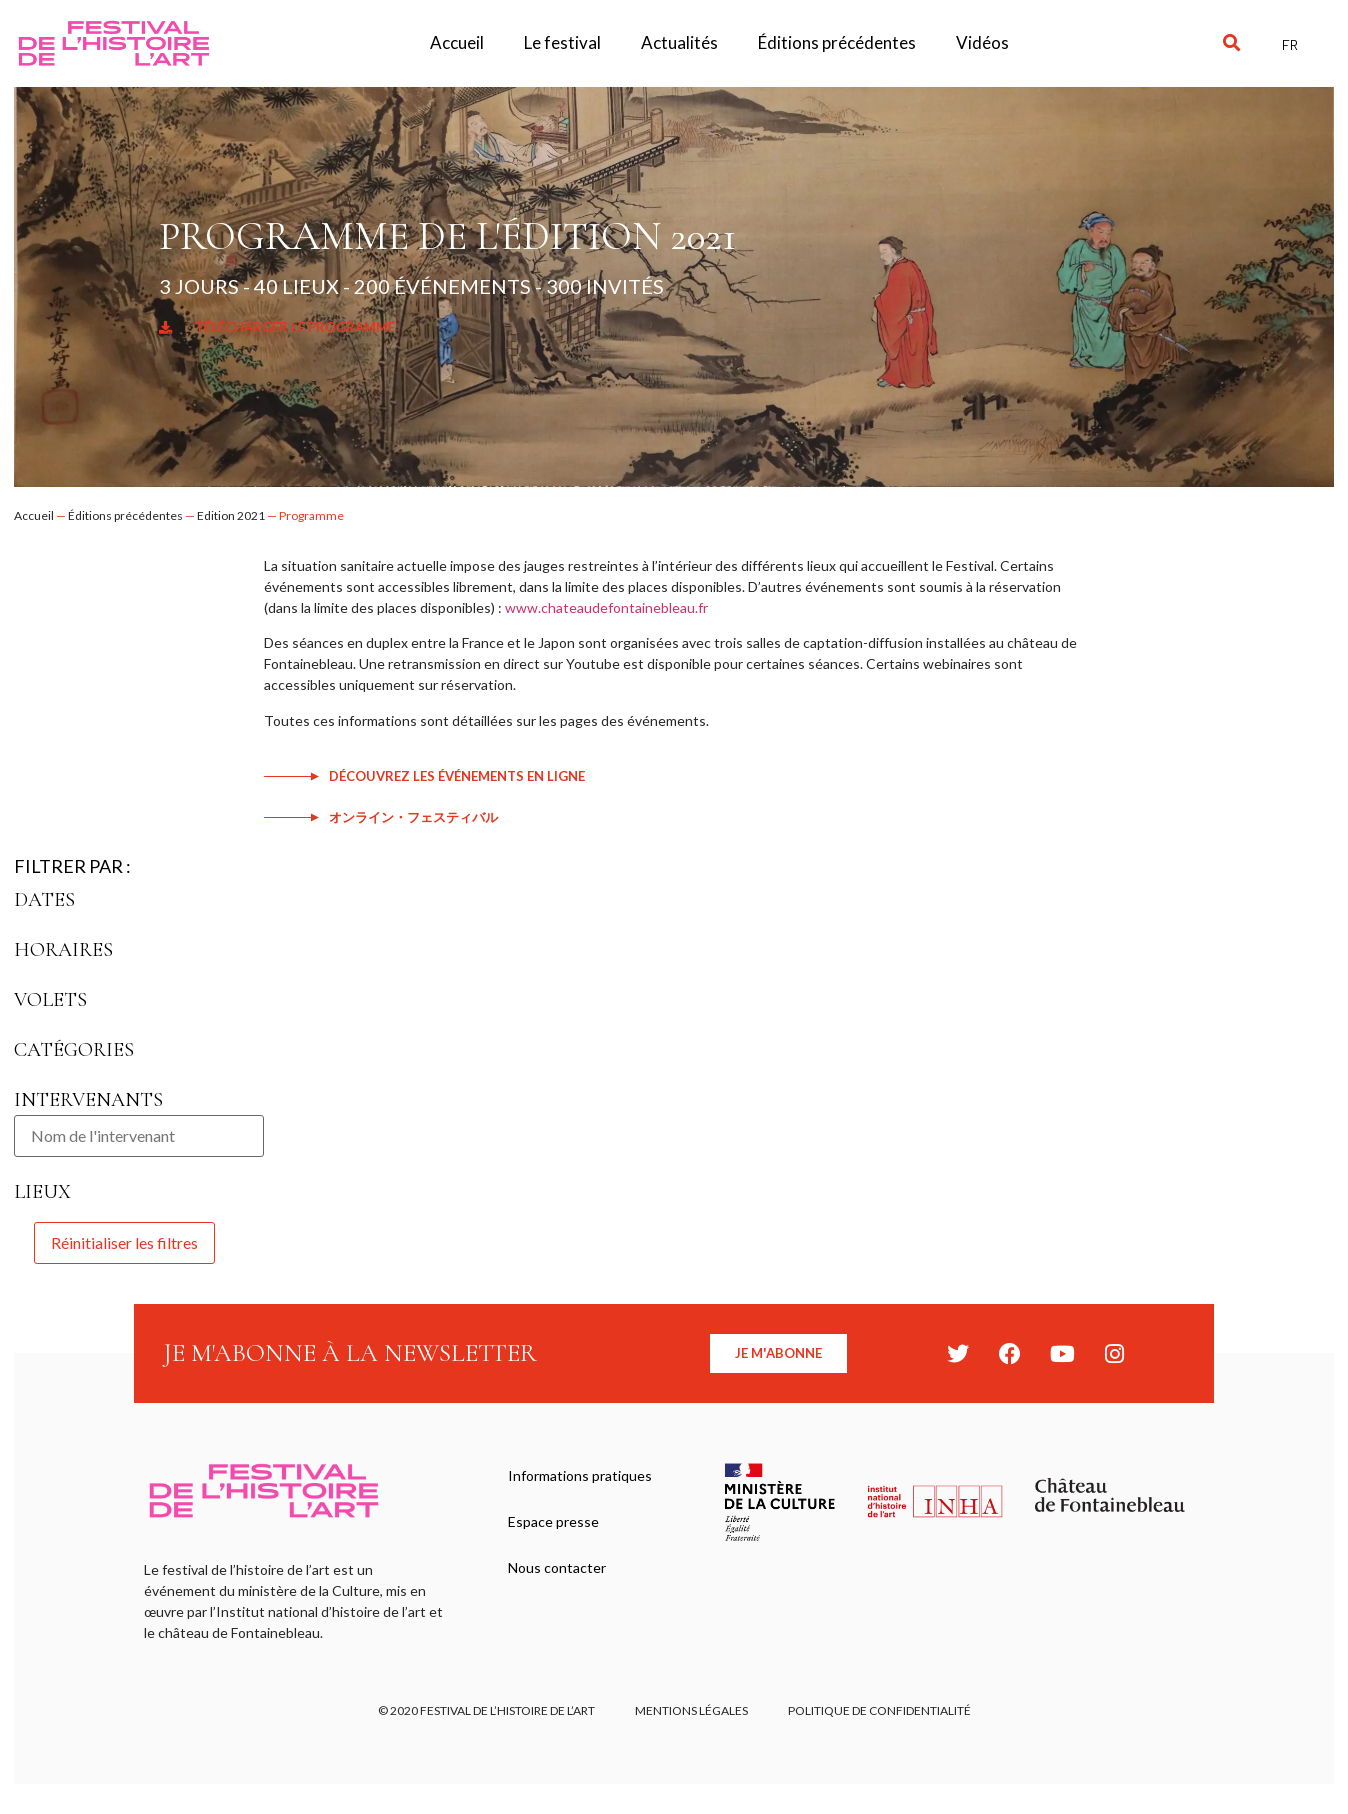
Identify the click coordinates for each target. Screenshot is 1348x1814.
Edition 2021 (231, 515)
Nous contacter (557, 1567)
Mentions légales (691, 1710)
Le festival (562, 42)
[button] (1231, 43)
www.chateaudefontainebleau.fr (606, 607)
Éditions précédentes (837, 42)
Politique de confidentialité (879, 1710)
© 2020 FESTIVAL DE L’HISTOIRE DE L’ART (486, 1710)
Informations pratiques (580, 1475)
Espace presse (553, 1521)
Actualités (679, 42)
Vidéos (982, 42)
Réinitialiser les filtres (124, 1242)
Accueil (457, 42)
